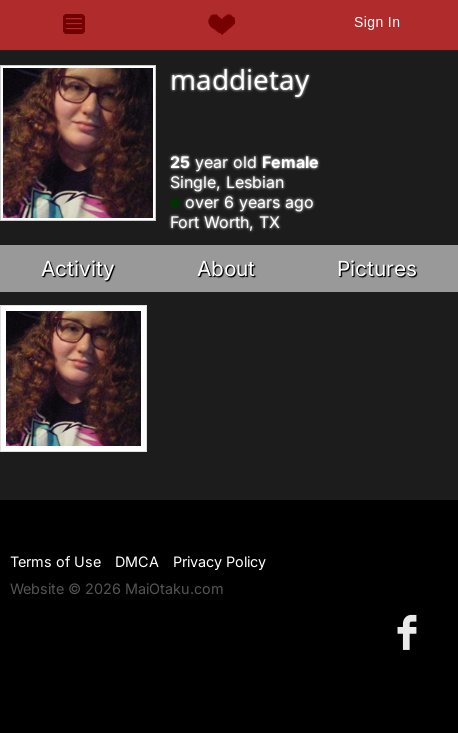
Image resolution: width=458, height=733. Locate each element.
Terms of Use (55, 561)
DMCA (137, 561)
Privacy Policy (219, 561)
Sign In (377, 22)
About (226, 268)
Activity (78, 268)
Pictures (377, 268)
